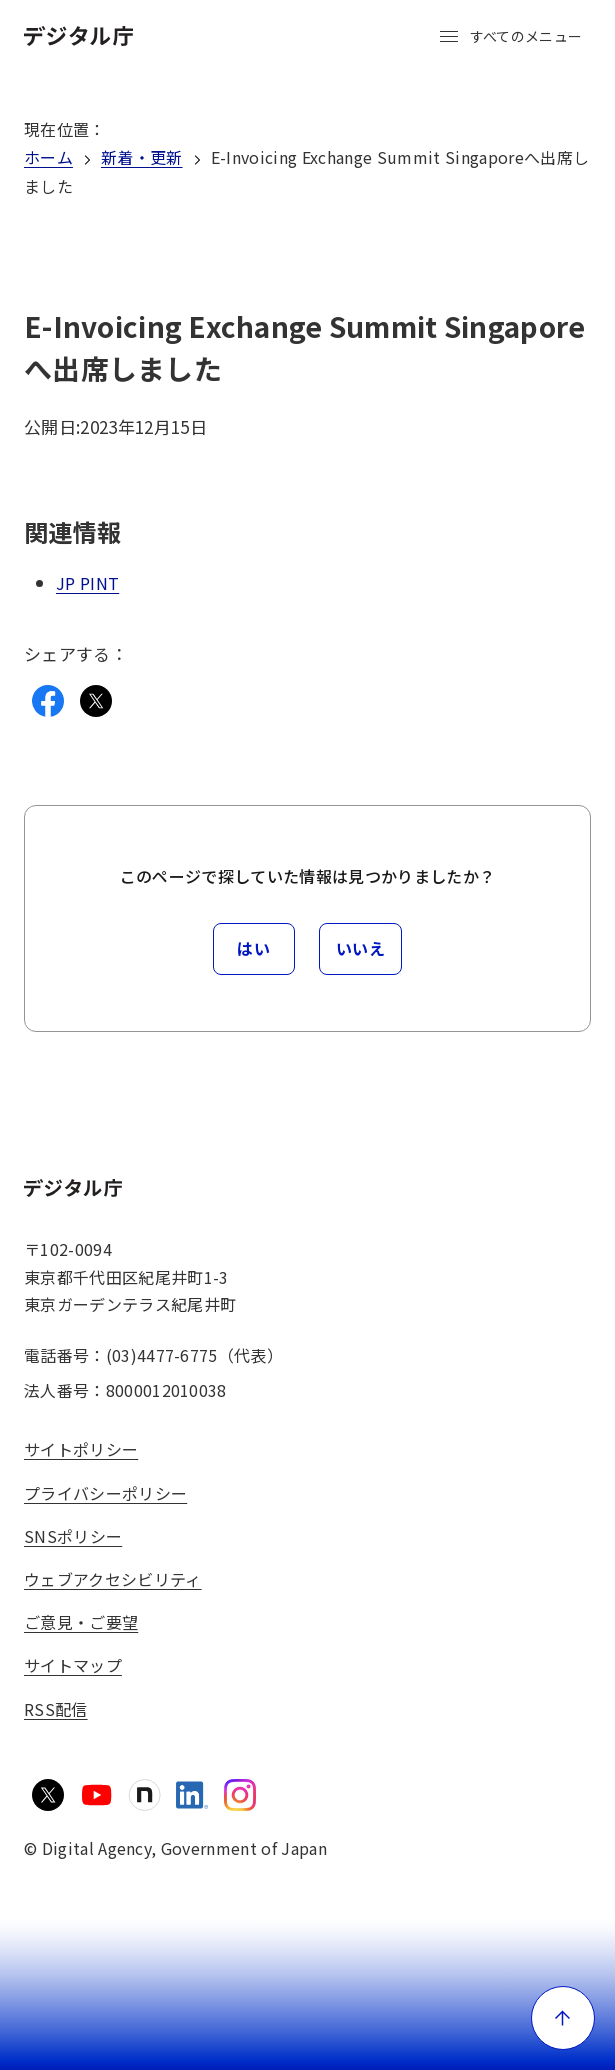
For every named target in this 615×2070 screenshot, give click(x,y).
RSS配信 (56, 1709)
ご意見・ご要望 (81, 1622)
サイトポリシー (81, 1449)
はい (253, 948)
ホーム (48, 157)
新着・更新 (142, 157)
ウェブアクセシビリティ (113, 1579)
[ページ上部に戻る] (563, 2018)
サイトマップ (73, 1665)
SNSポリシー (73, 1536)
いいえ (361, 948)
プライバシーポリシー (105, 1493)
